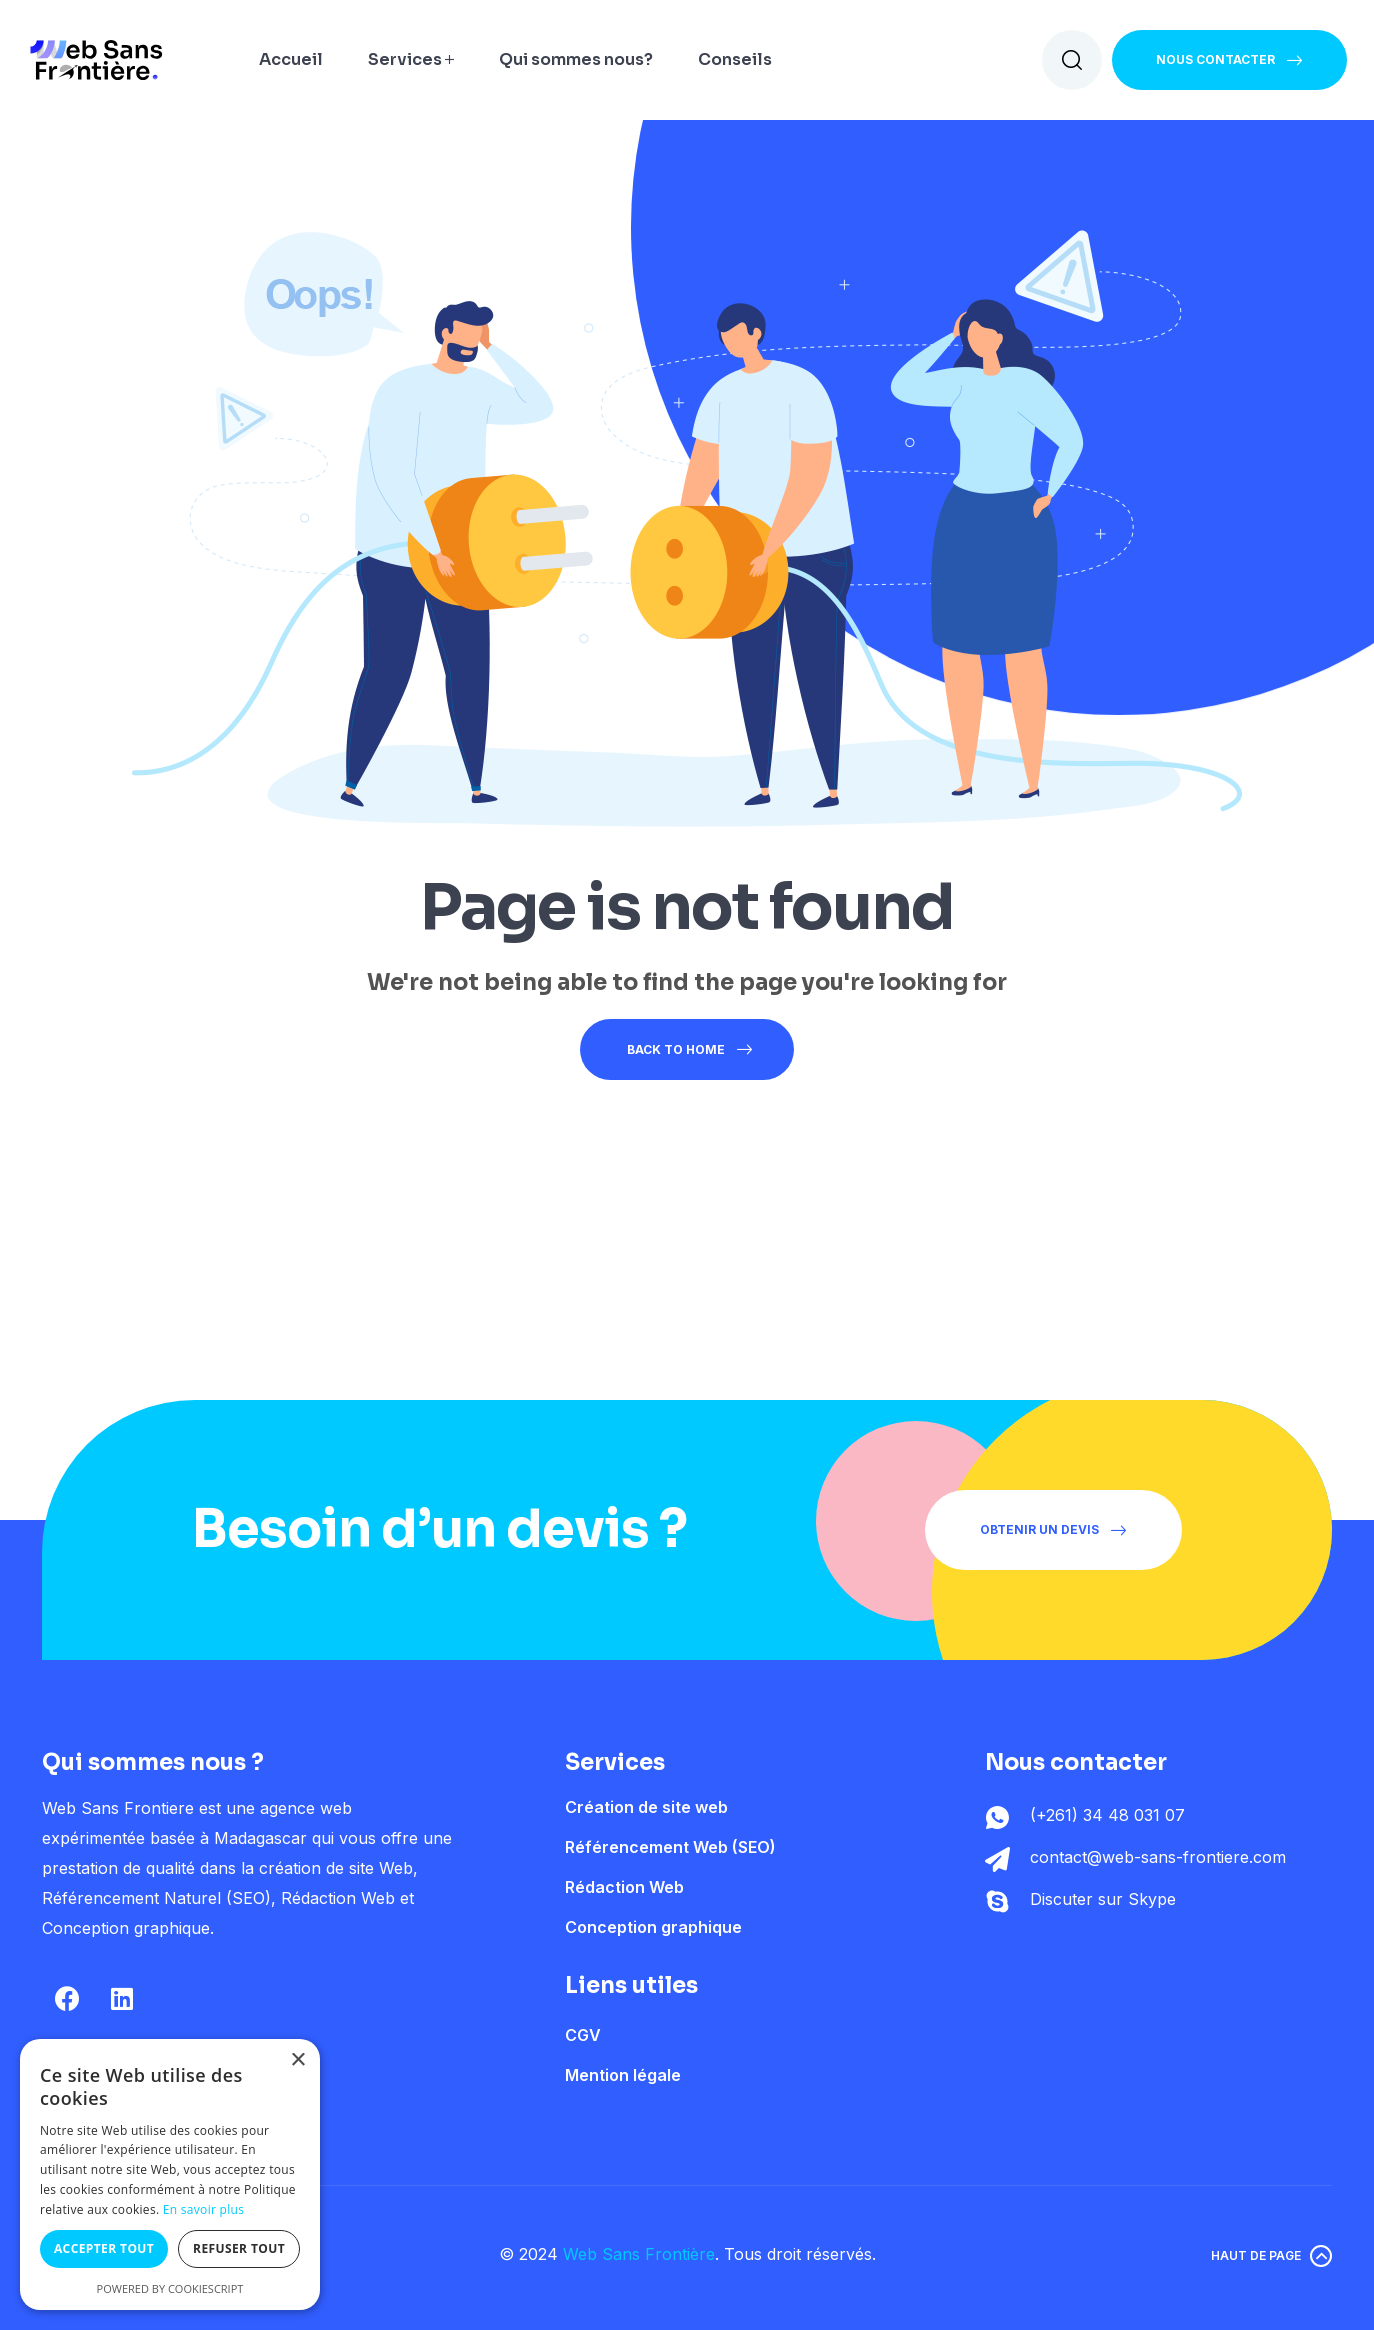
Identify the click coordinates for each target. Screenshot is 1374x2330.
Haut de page (1256, 2255)
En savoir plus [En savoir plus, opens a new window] (203, 2209)
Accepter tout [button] (104, 2248)
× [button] (297, 2060)
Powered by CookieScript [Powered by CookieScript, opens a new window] (170, 2288)
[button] (1229, 60)
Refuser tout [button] (239, 2248)
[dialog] (170, 2174)
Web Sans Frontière (639, 2254)
